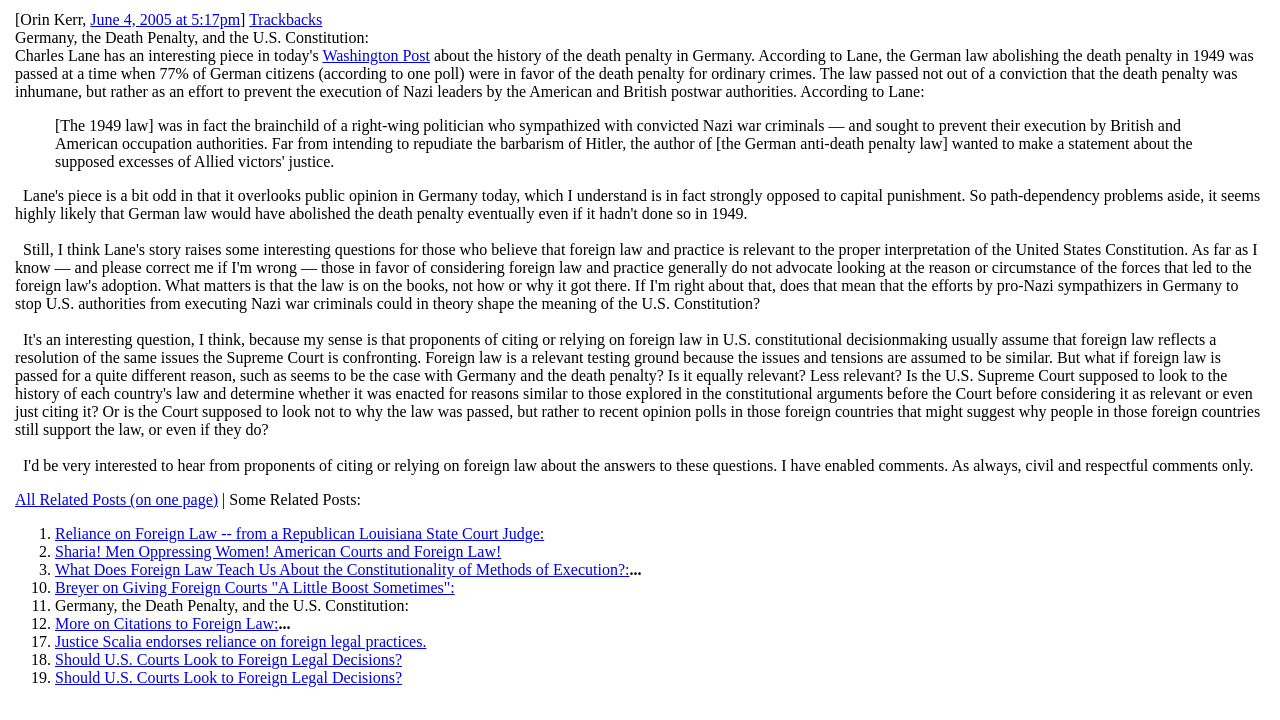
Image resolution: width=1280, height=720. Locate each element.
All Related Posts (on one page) (116, 499)
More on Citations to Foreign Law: (167, 623)
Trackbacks (285, 19)
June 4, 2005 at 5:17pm (165, 19)
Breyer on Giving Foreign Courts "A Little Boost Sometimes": (255, 587)
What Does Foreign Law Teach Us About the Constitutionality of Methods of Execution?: (342, 569)
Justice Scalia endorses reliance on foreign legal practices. (240, 641)
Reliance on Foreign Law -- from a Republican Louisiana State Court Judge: (299, 533)
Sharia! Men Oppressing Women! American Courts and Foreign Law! (278, 551)
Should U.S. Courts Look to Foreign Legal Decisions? (228, 659)
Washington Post (376, 55)
